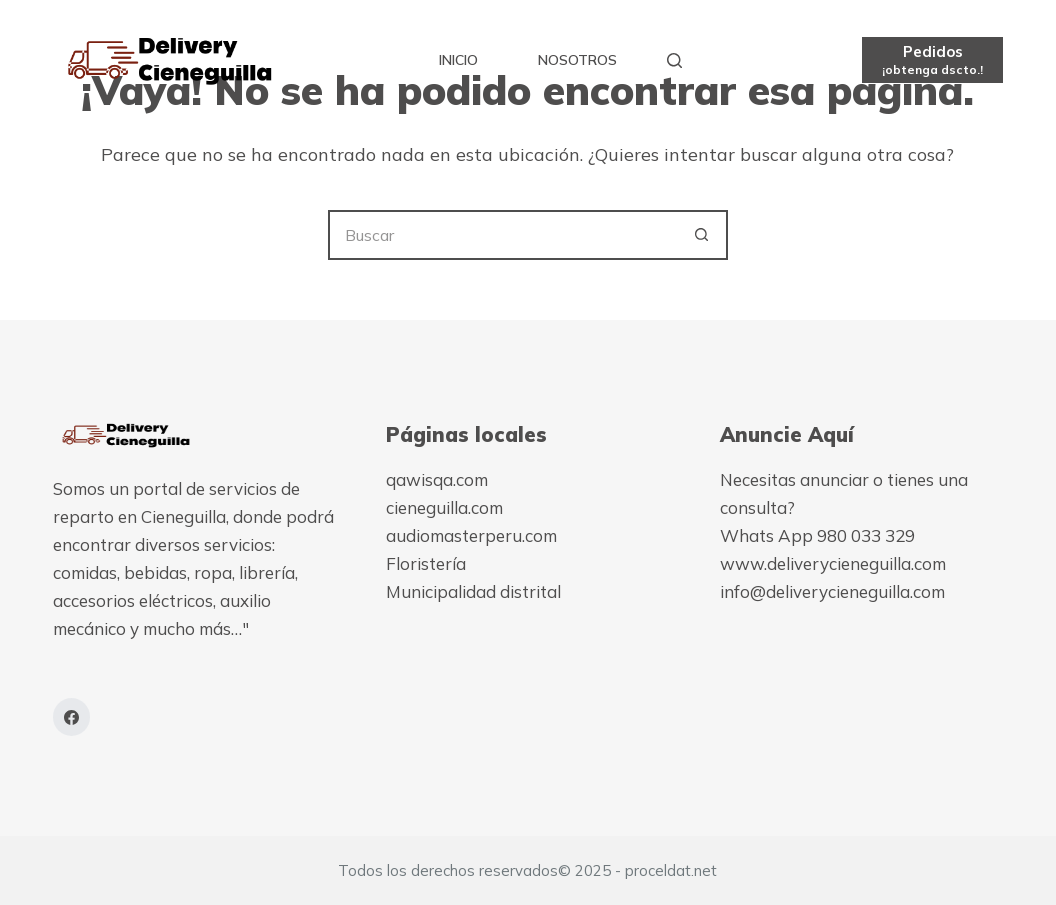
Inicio (458, 60)
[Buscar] (674, 60)
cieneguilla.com (444, 507)
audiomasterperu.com (471, 535)
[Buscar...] (503, 235)
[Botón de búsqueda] (703, 235)
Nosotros (577, 60)
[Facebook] (72, 717)
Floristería (426, 563)
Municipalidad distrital (473, 591)
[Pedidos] (932, 59)
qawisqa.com (437, 479)
